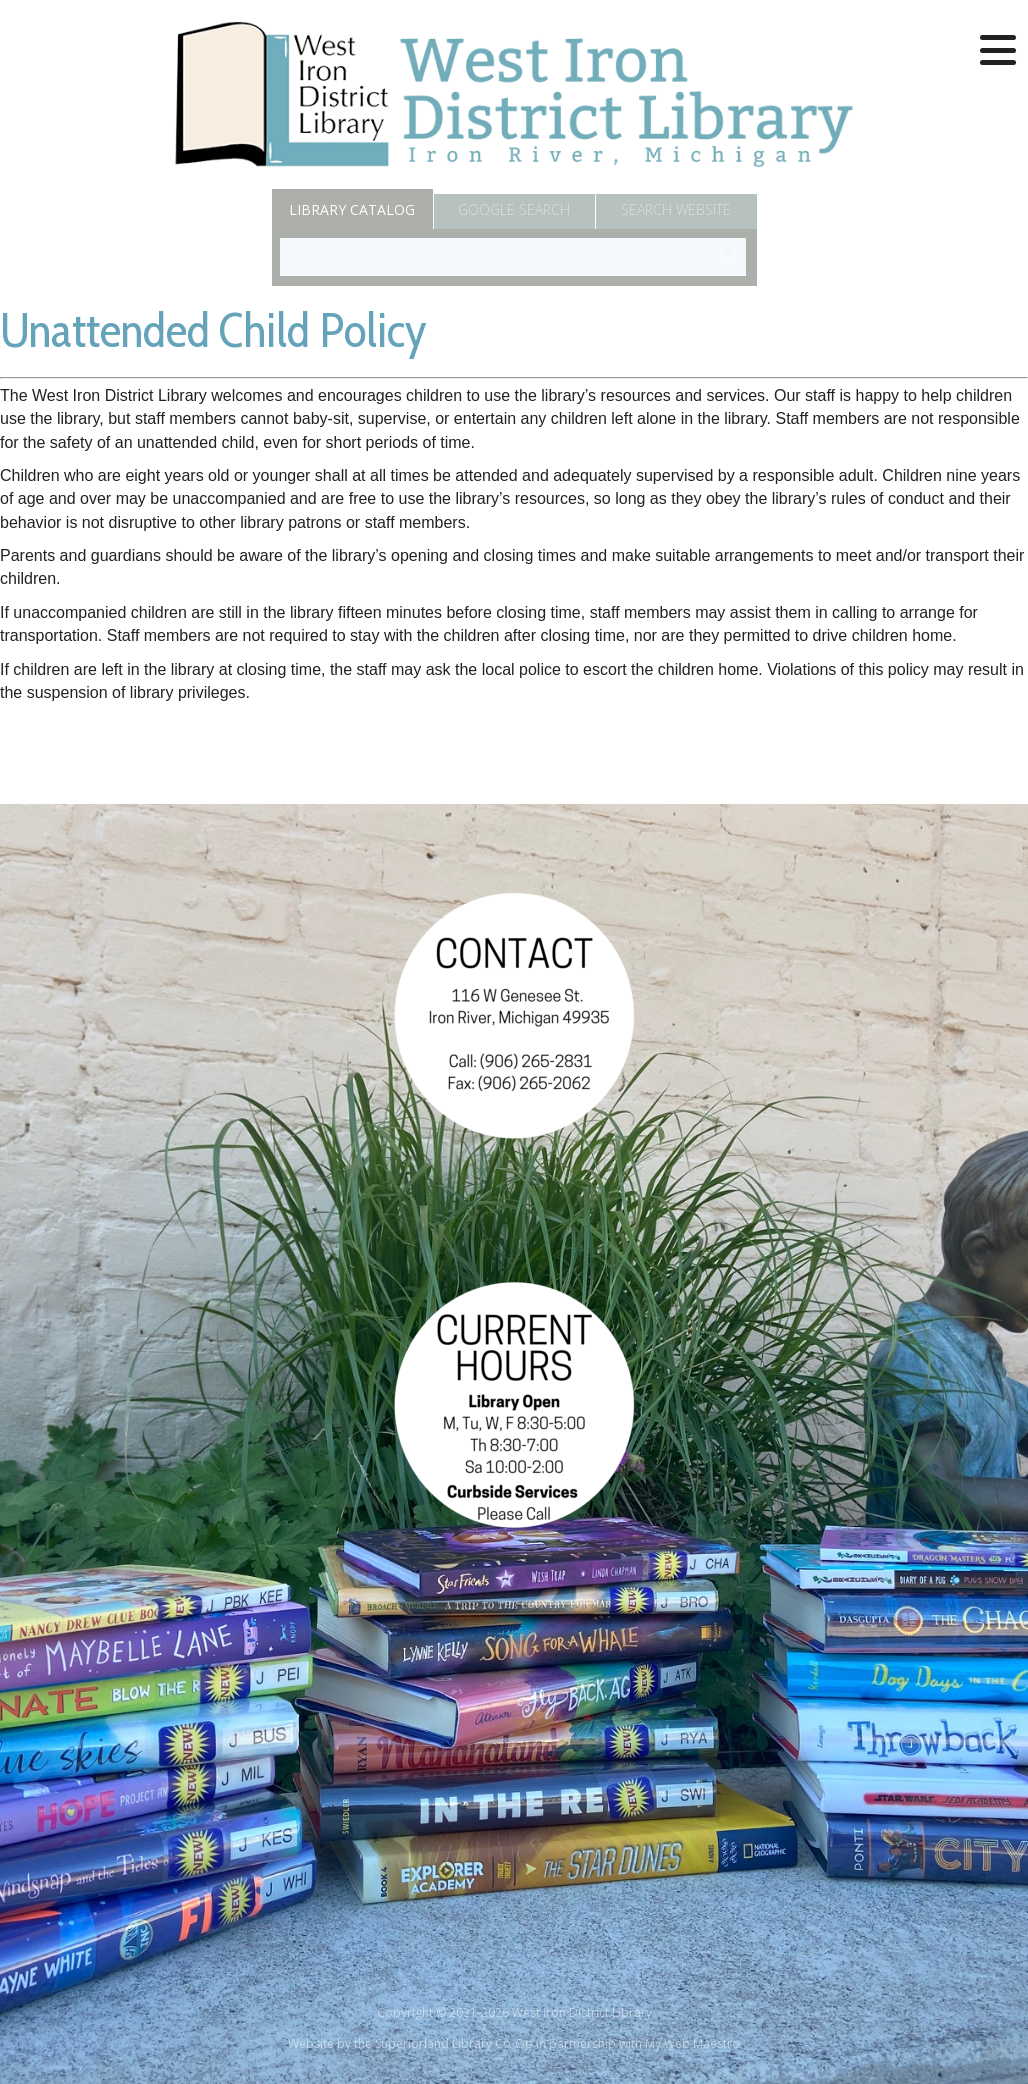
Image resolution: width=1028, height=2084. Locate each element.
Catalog (352, 209)
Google (514, 209)
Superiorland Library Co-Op (454, 2043)
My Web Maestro (692, 2043)
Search (676, 209)
